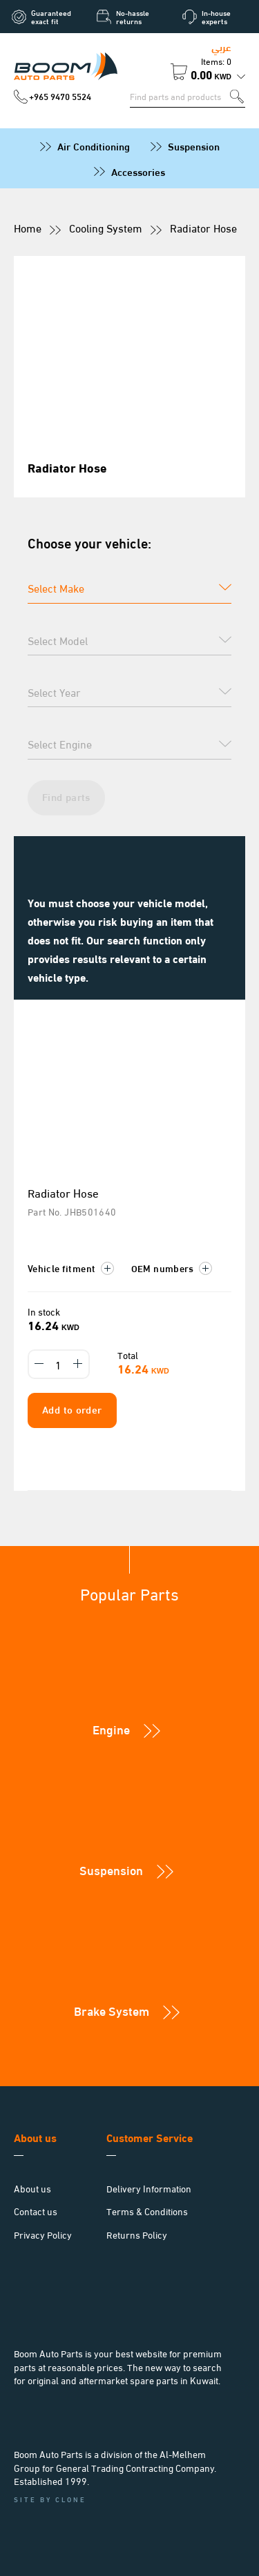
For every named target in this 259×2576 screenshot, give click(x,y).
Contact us (35, 2210)
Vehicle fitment (71, 1267)
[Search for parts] (179, 96)
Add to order (72, 1408)
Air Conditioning (93, 145)
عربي (221, 46)
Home (27, 227)
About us (32, 2188)
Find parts (66, 796)
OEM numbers (171, 1267)
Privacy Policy (43, 2234)
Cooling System (105, 227)
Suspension (194, 145)
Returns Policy (136, 2234)
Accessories (138, 171)
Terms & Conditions (147, 2210)
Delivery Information (148, 2188)
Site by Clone (50, 2499)
